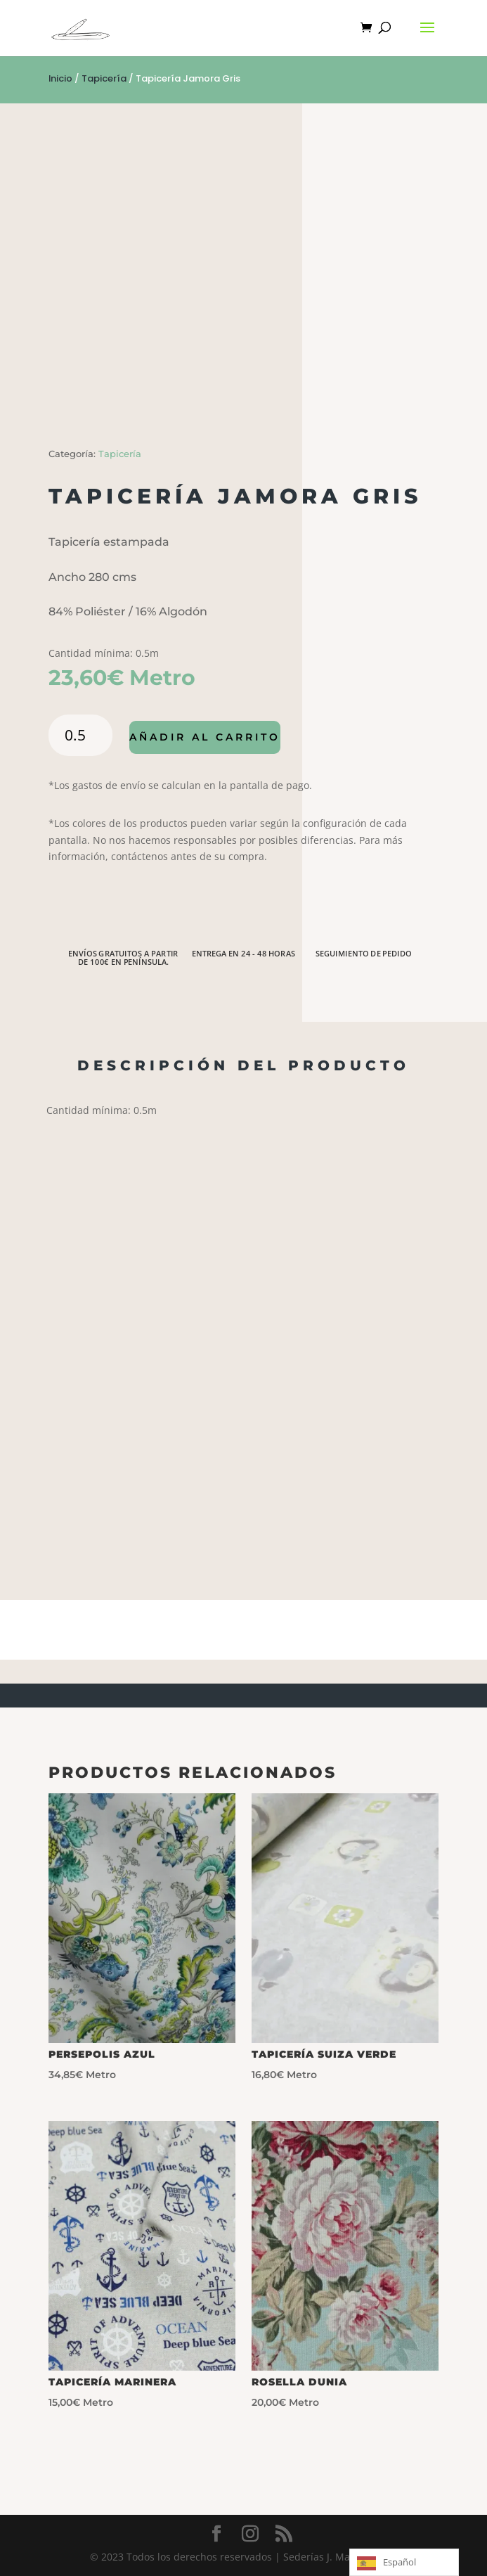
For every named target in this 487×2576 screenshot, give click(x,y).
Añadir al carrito (204, 737)
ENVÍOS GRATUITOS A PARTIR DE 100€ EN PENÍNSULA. (123, 958)
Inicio (60, 78)
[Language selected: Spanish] (404, 2562)
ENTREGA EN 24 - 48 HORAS (243, 954)
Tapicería (104, 78)
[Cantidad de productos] (80, 735)
